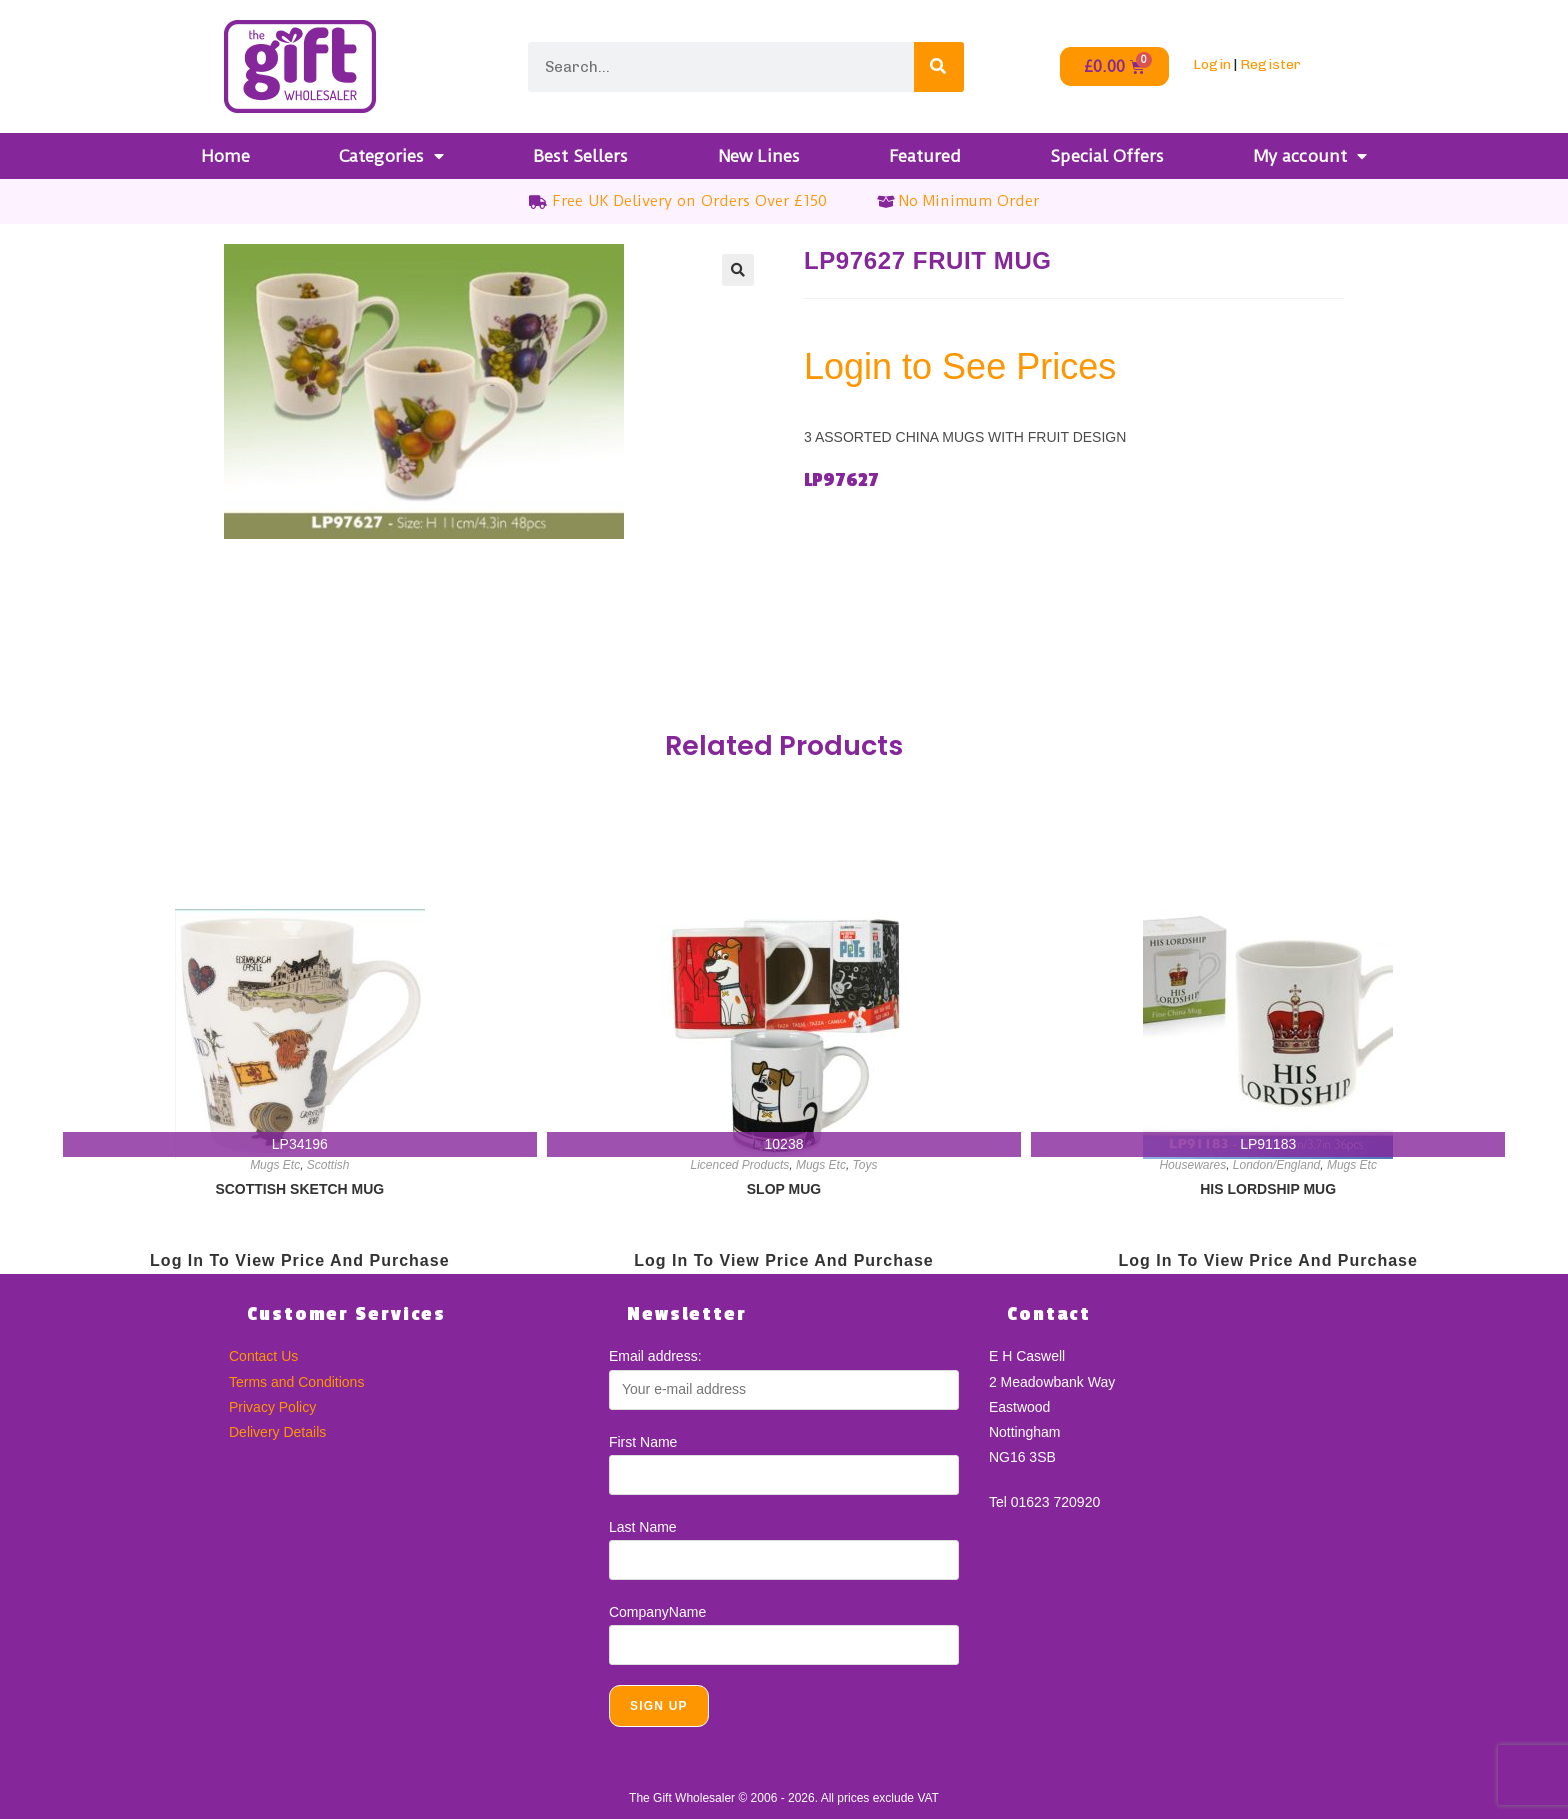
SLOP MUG (784, 1189)
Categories (391, 156)
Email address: (655, 1356)
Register (1270, 64)
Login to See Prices (960, 366)
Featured (925, 156)
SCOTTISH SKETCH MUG (299, 1189)
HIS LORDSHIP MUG (1268, 1189)
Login (1212, 64)
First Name (643, 1442)
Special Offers (1107, 156)
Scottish (328, 1165)
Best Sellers (580, 156)
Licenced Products (740, 1165)
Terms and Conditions (296, 1382)
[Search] (939, 67)
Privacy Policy (272, 1407)
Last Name (643, 1527)
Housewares (1192, 1165)
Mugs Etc (275, 1165)
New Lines (759, 156)
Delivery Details (277, 1432)
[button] (738, 270)
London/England (1276, 1165)
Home (225, 156)
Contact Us (263, 1356)
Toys (865, 1165)
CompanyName (657, 1612)
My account (1310, 156)
